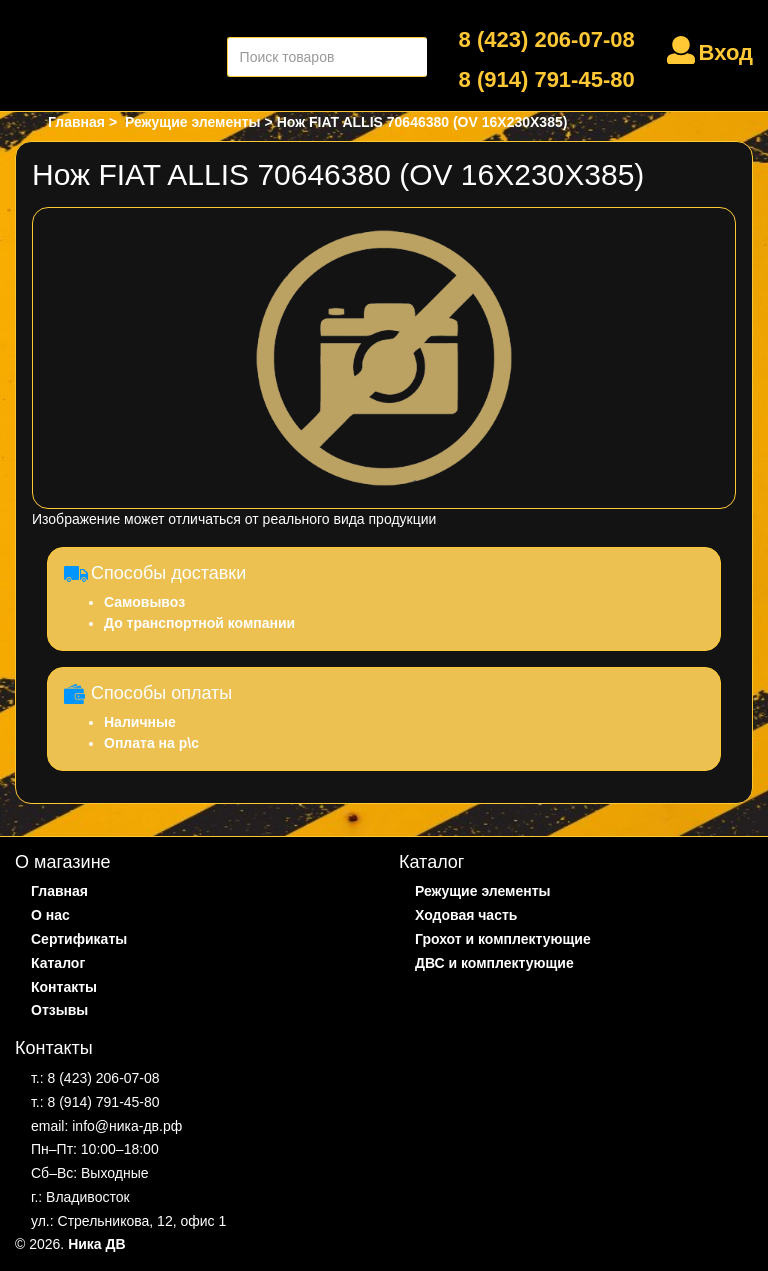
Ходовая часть (466, 915)
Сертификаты (79, 939)
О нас (50, 915)
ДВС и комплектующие (494, 963)
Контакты (64, 987)
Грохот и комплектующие (503, 939)
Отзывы (59, 1010)
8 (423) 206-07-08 (547, 39)
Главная (59, 891)
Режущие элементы (483, 891)
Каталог (58, 963)
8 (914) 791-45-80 (547, 79)
